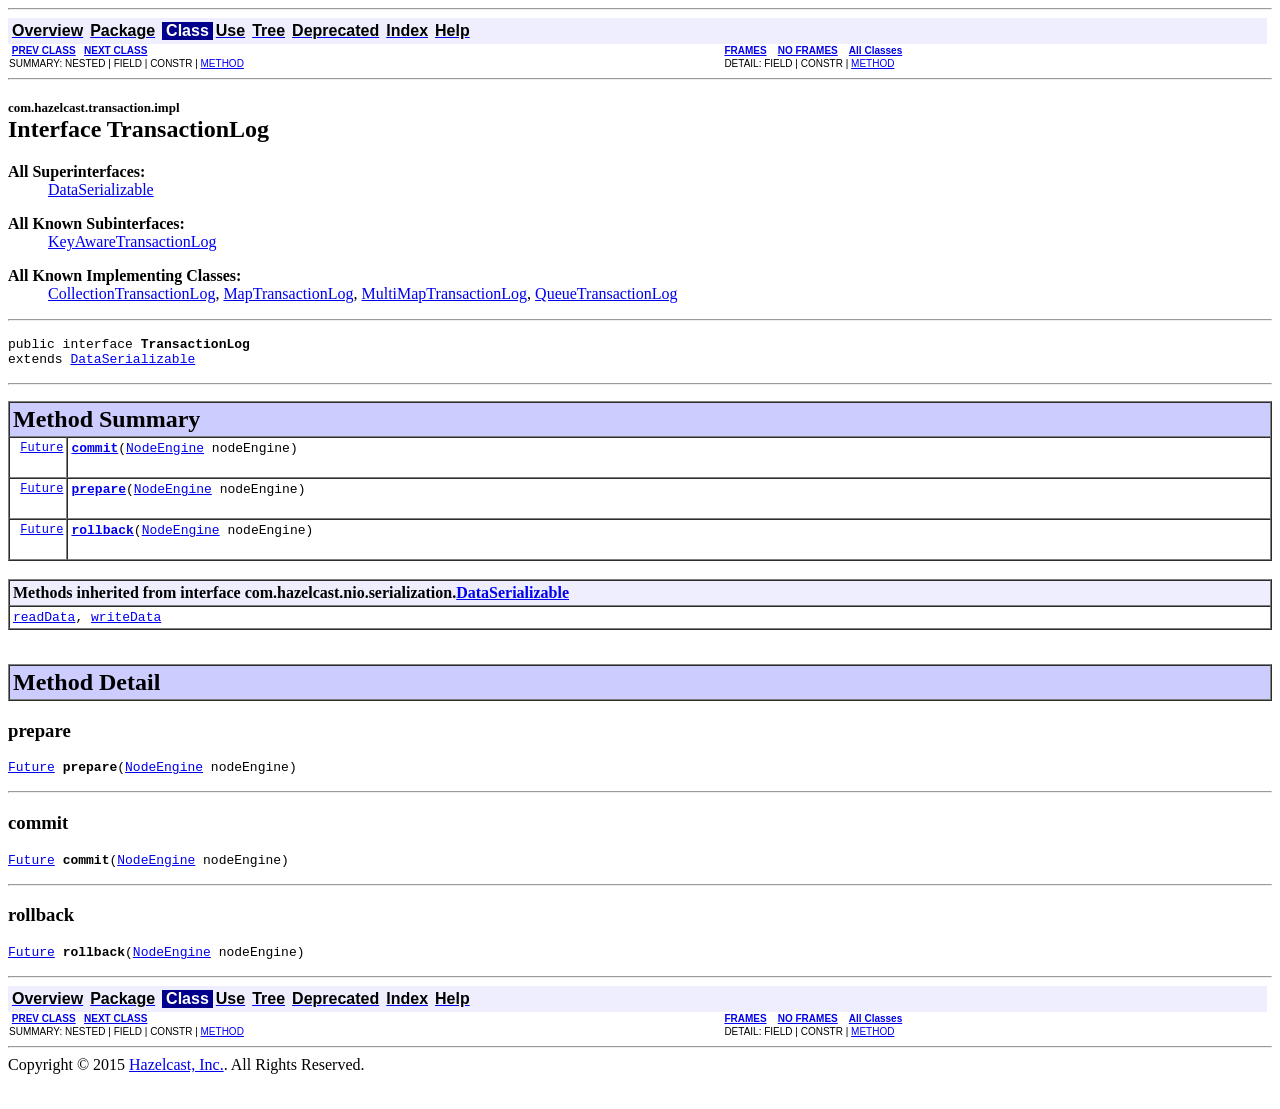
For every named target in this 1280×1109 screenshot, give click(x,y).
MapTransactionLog (288, 293)
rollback (102, 544)
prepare (98, 500)
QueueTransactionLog (606, 293)
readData (44, 634)
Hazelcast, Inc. (176, 1091)
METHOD (222, 63)
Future (41, 455)
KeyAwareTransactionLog (132, 241)
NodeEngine (165, 456)
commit (94, 456)
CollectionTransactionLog (131, 293)
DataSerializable (101, 189)
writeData (126, 634)
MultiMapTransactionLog (444, 293)
